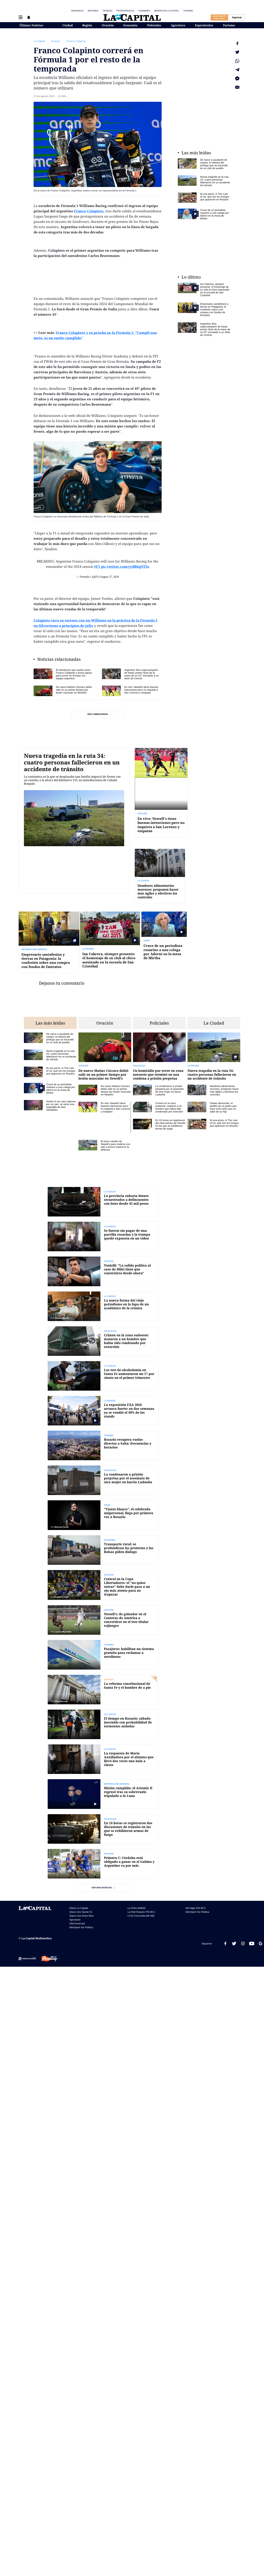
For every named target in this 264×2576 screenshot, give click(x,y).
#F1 (97, 565)
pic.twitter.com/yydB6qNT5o (125, 565)
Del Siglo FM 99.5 (195, 1897)
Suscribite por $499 (219, 17)
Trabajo (107, 11)
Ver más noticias (101, 1877)
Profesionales (125, 11)
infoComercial (77, 1913)
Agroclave (178, 25)
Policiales (154, 25)
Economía (130, 25)
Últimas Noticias (31, 25)
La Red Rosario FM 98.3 (141, 1901)
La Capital (39, 39)
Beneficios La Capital (166, 11)
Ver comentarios (97, 712)
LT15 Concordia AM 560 (141, 1905)
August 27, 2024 (109, 575)
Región (87, 25)
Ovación (108, 25)
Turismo (188, 11)
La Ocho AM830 (136, 1897)
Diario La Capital (78, 1897)
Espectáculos (204, 25)
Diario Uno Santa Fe (80, 1901)
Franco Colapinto (76, 39)
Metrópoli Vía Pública (81, 1916)
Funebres (144, 11)
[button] (21, 17)
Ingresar (237, 17)
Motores (93, 11)
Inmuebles (77, 11)
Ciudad (67, 25)
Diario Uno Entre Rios (81, 1905)
